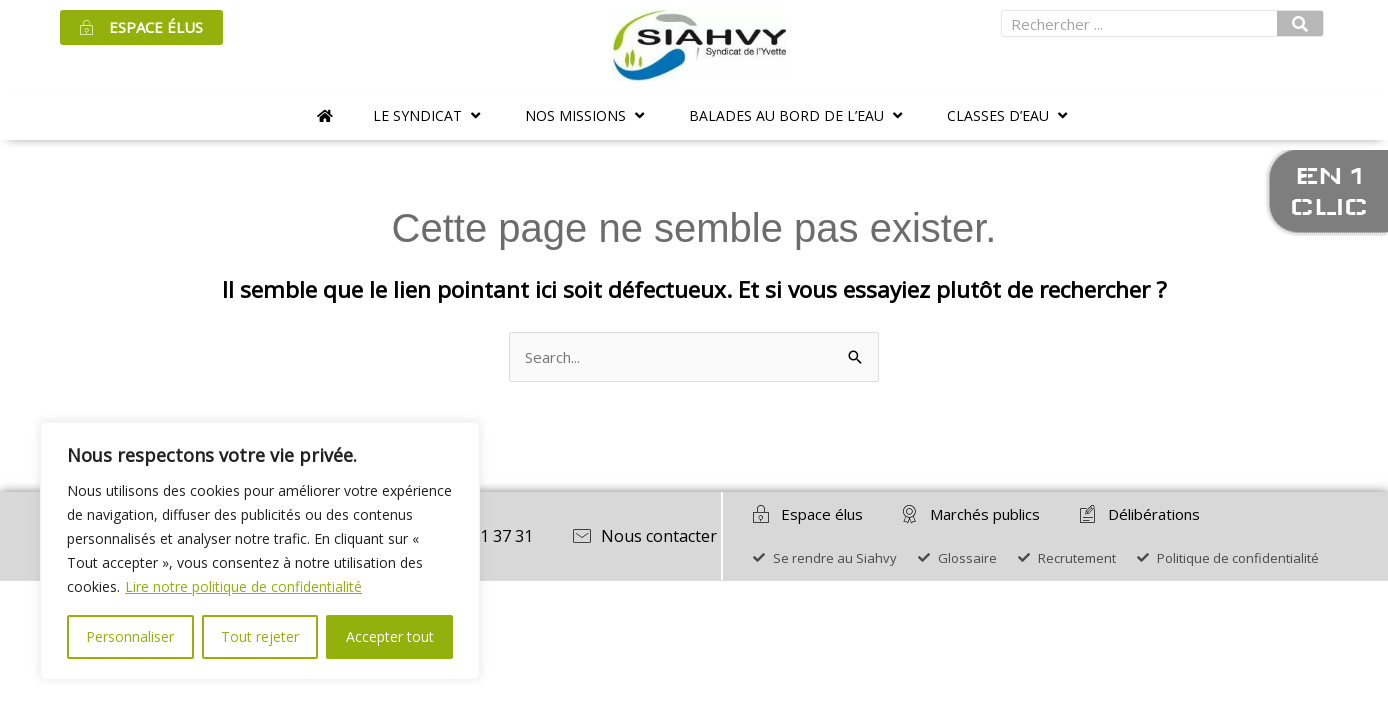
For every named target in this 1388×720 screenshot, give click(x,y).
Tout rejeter (260, 636)
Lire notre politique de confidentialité (243, 586)
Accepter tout (390, 636)
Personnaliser (130, 636)
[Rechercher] (1300, 23)
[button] (429, 115)
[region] (260, 551)
